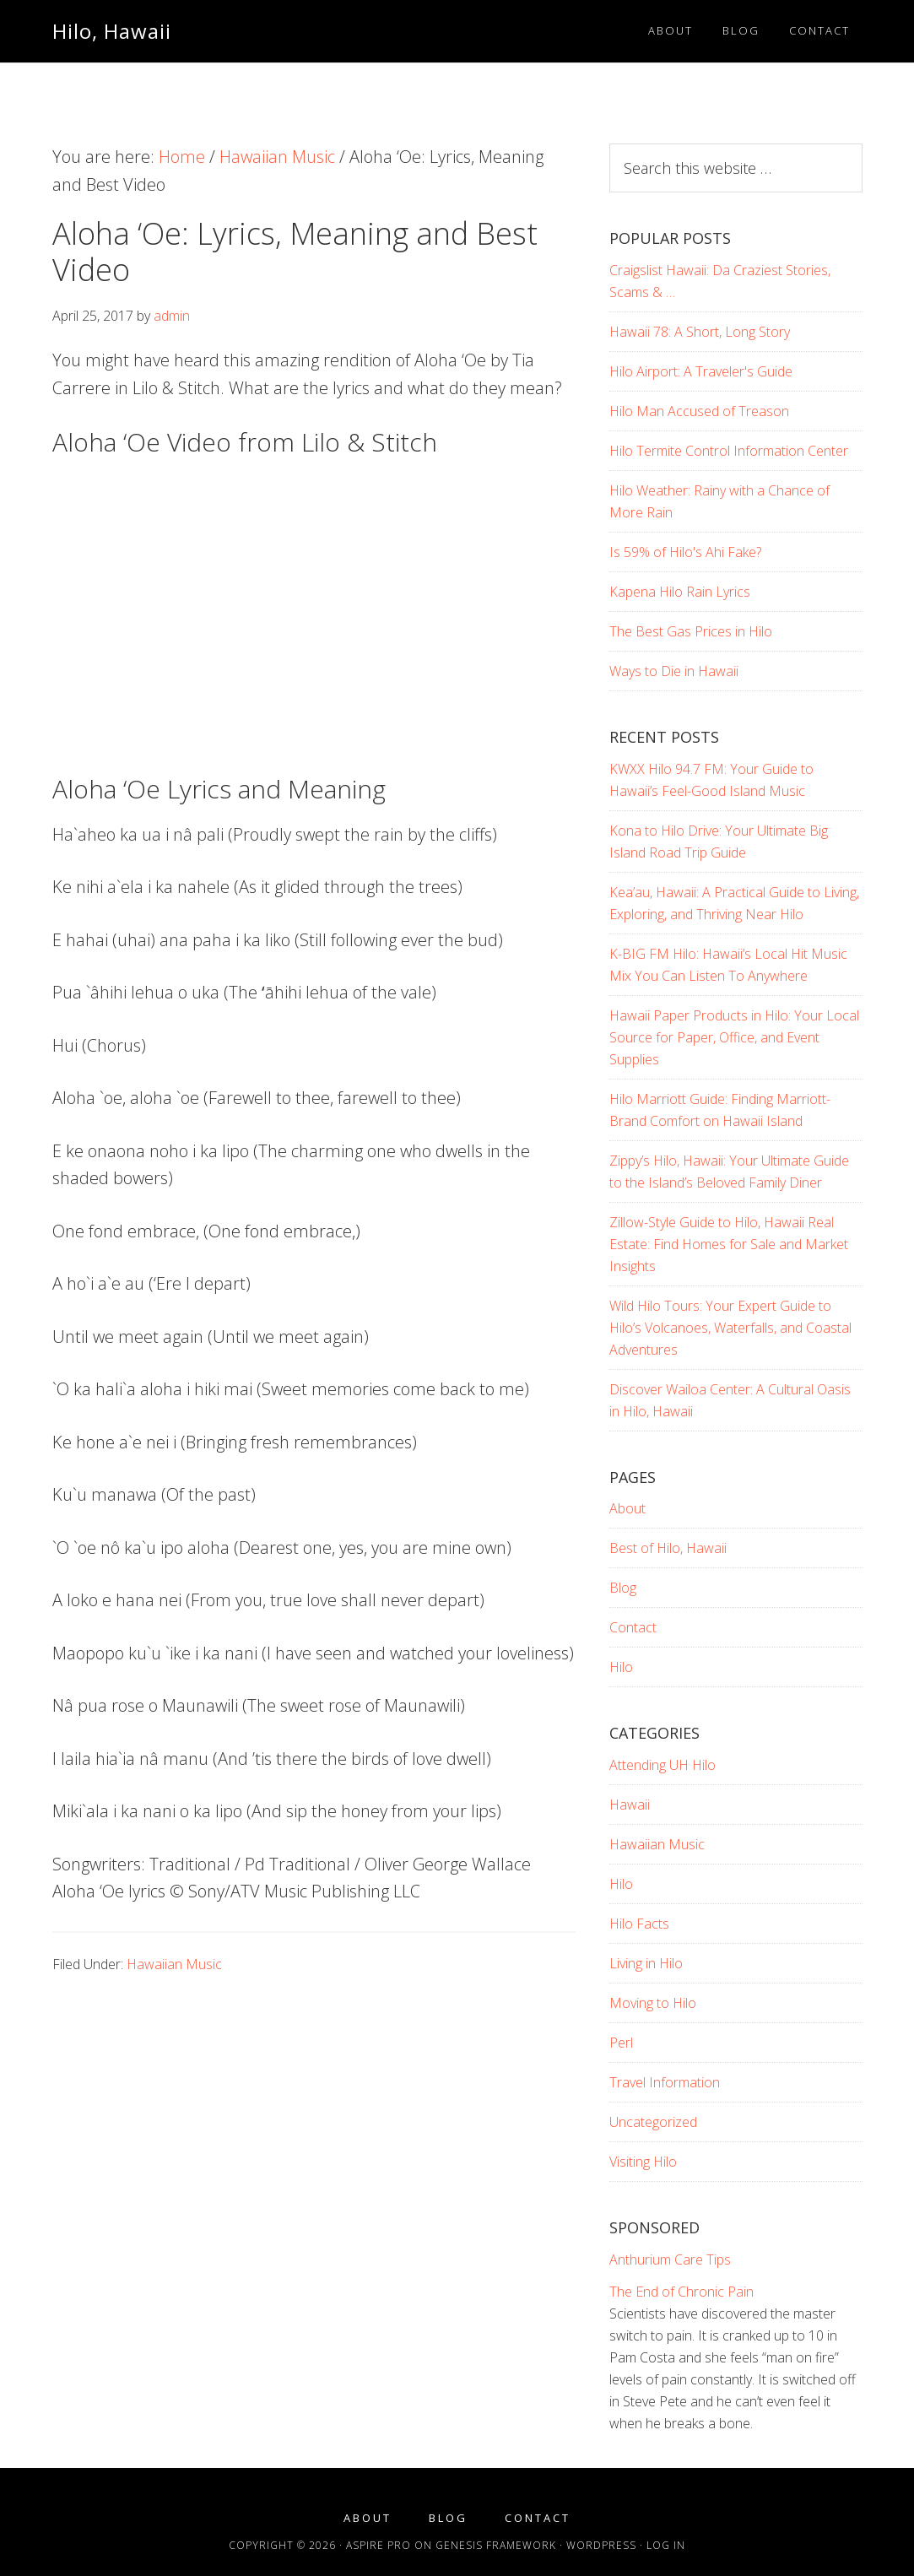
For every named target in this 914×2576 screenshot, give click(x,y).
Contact (633, 1627)
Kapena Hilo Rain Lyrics (679, 591)
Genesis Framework (495, 2545)
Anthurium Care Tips (670, 2259)
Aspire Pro (378, 2545)
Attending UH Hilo (662, 1765)
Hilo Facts (639, 1923)
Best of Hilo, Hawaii (668, 1548)
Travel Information (664, 2082)
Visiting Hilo (643, 2161)
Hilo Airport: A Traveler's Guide (700, 371)
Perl (621, 2042)
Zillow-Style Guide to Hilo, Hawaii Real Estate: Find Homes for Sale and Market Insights (728, 1244)
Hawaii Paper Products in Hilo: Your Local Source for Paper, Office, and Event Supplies (734, 1037)
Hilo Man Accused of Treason (699, 411)
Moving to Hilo (652, 2003)
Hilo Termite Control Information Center (728, 450)
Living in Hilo (646, 1963)
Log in (665, 2545)
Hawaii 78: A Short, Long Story (699, 331)
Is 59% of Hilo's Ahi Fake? (685, 552)
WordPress (601, 2545)
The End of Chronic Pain (681, 2291)
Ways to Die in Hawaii (673, 671)
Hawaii (629, 1804)
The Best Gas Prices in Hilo (690, 631)
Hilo (621, 1667)
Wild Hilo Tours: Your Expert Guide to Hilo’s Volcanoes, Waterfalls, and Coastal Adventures (730, 1327)
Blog (622, 1587)
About (627, 1508)
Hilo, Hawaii (111, 31)
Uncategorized (653, 2122)
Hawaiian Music (174, 1964)
